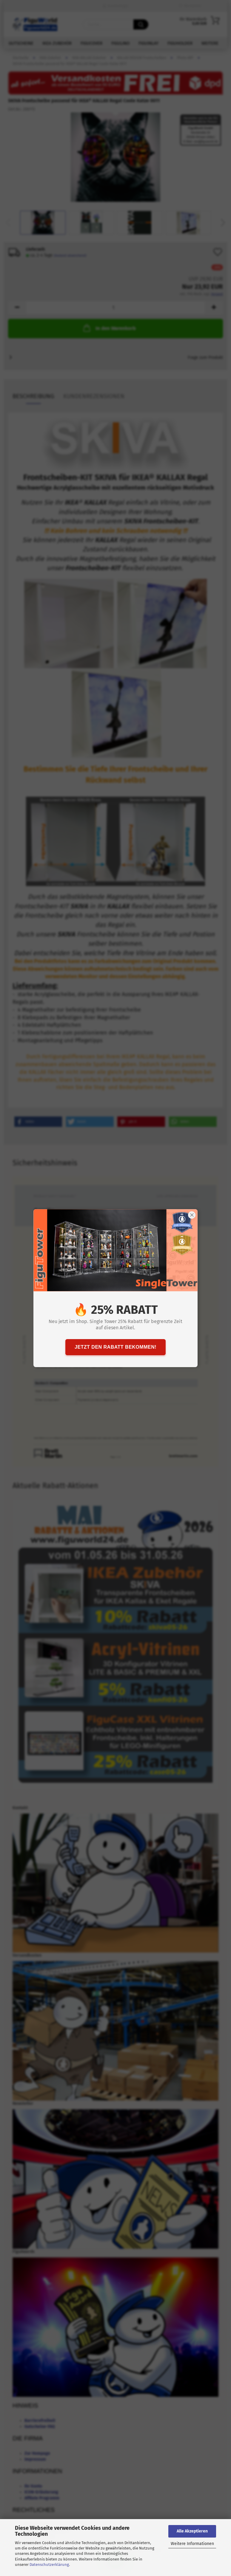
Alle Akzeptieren (192, 2531)
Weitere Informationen (192, 2543)
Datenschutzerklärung (49, 2564)
